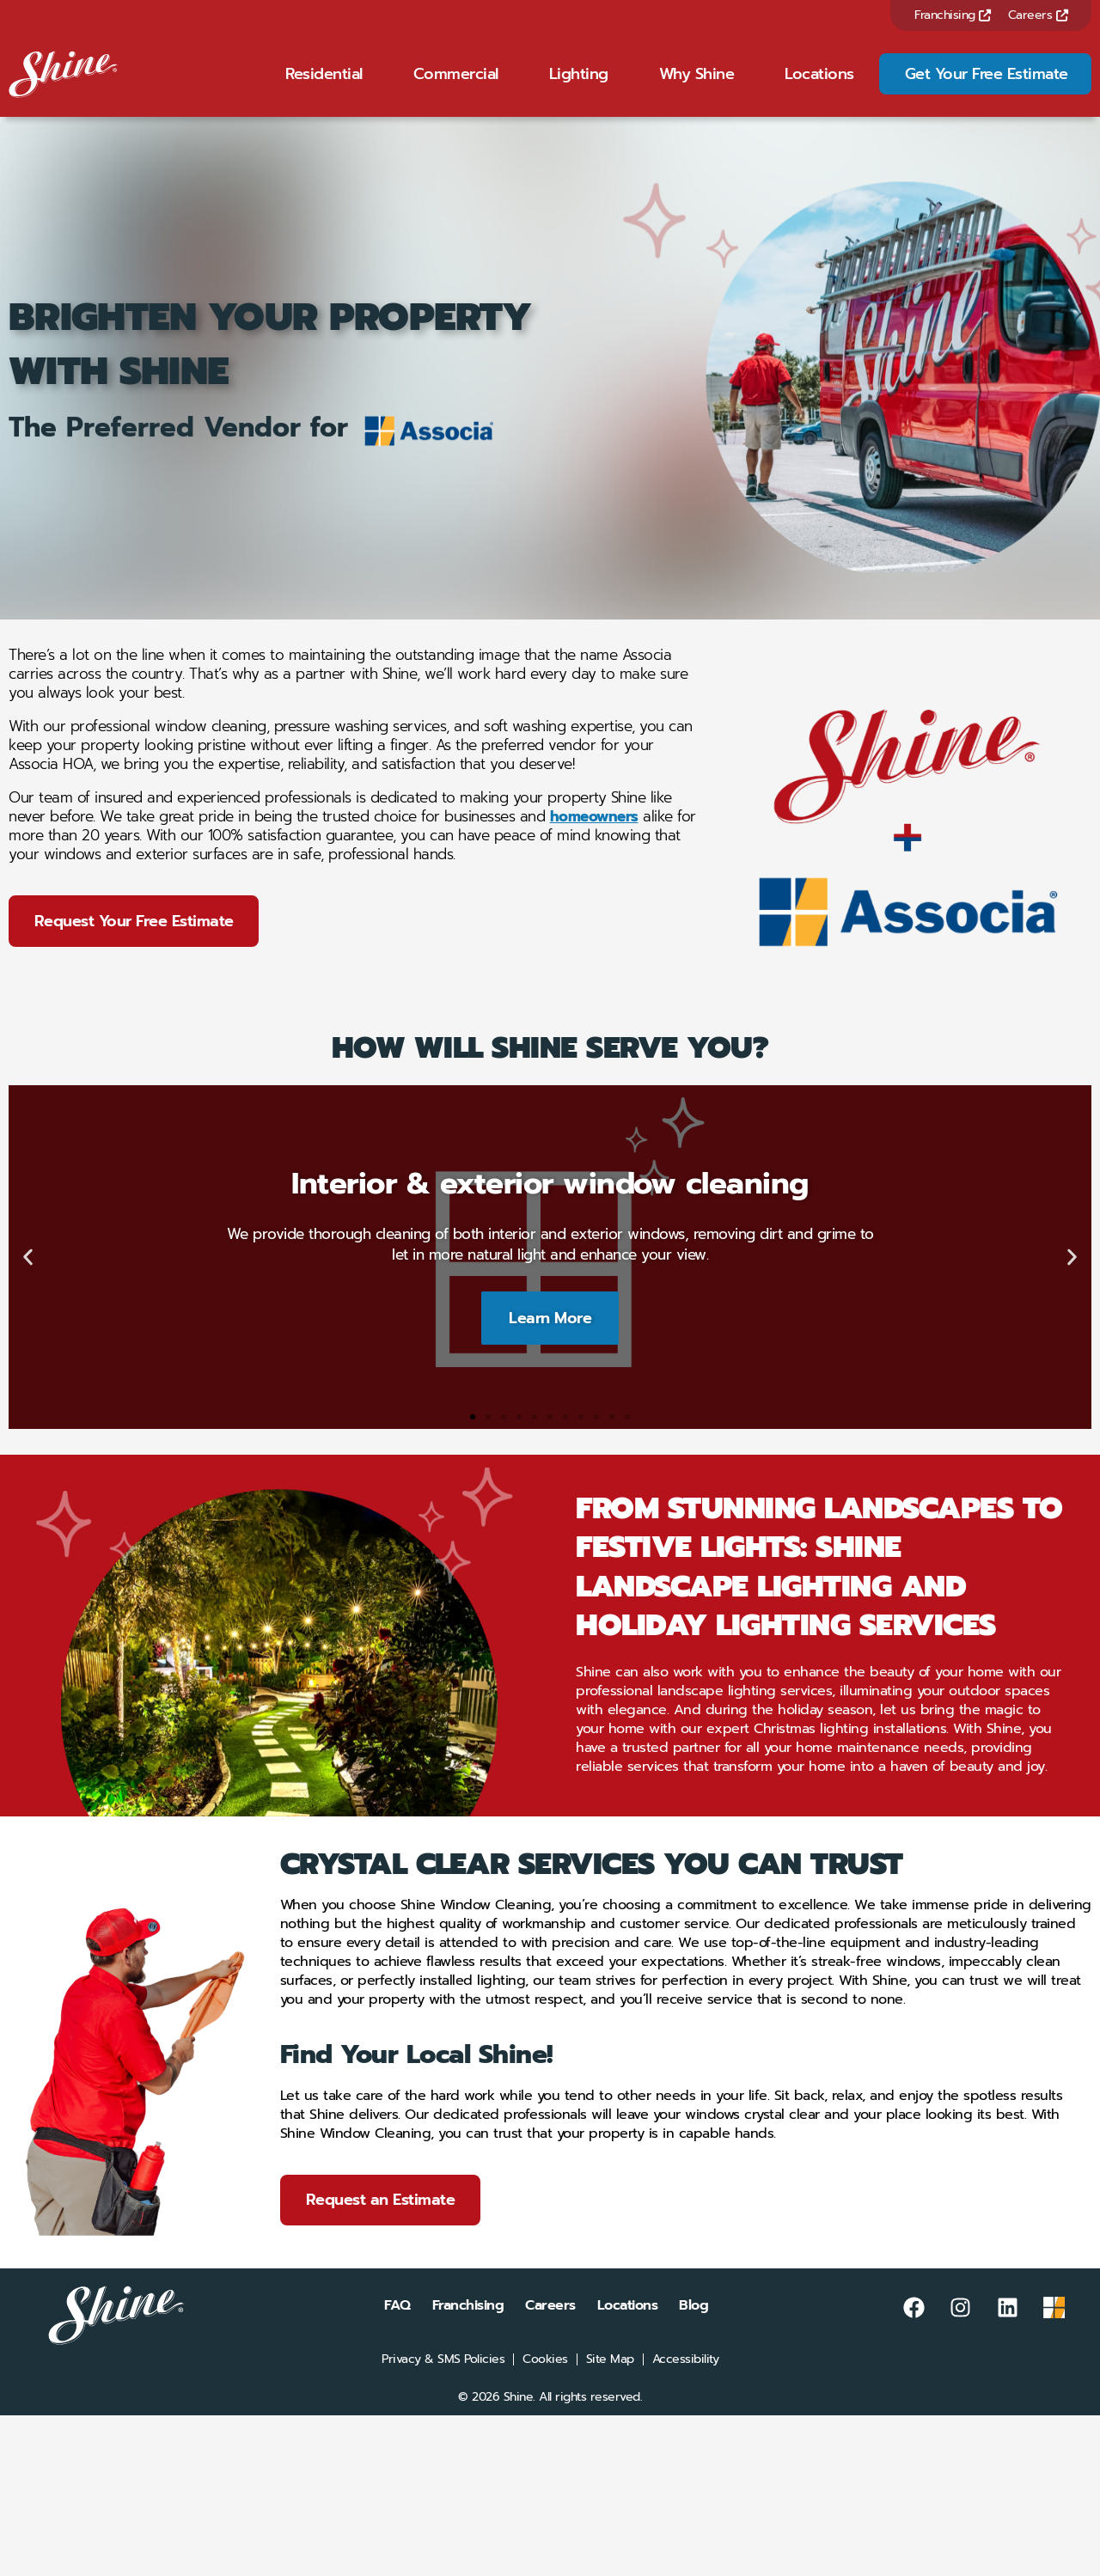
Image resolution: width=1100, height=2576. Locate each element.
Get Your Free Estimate (986, 85)
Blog (693, 2329)
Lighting (578, 85)
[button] (28, 1279)
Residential (324, 85)
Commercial (455, 85)
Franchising (952, 15)
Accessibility (685, 2384)
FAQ (397, 2329)
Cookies (545, 2384)
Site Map (610, 2384)
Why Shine (697, 85)
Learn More (550, 1340)
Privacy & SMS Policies (443, 2384)
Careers (1038, 15)
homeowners (594, 838)
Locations (819, 85)
